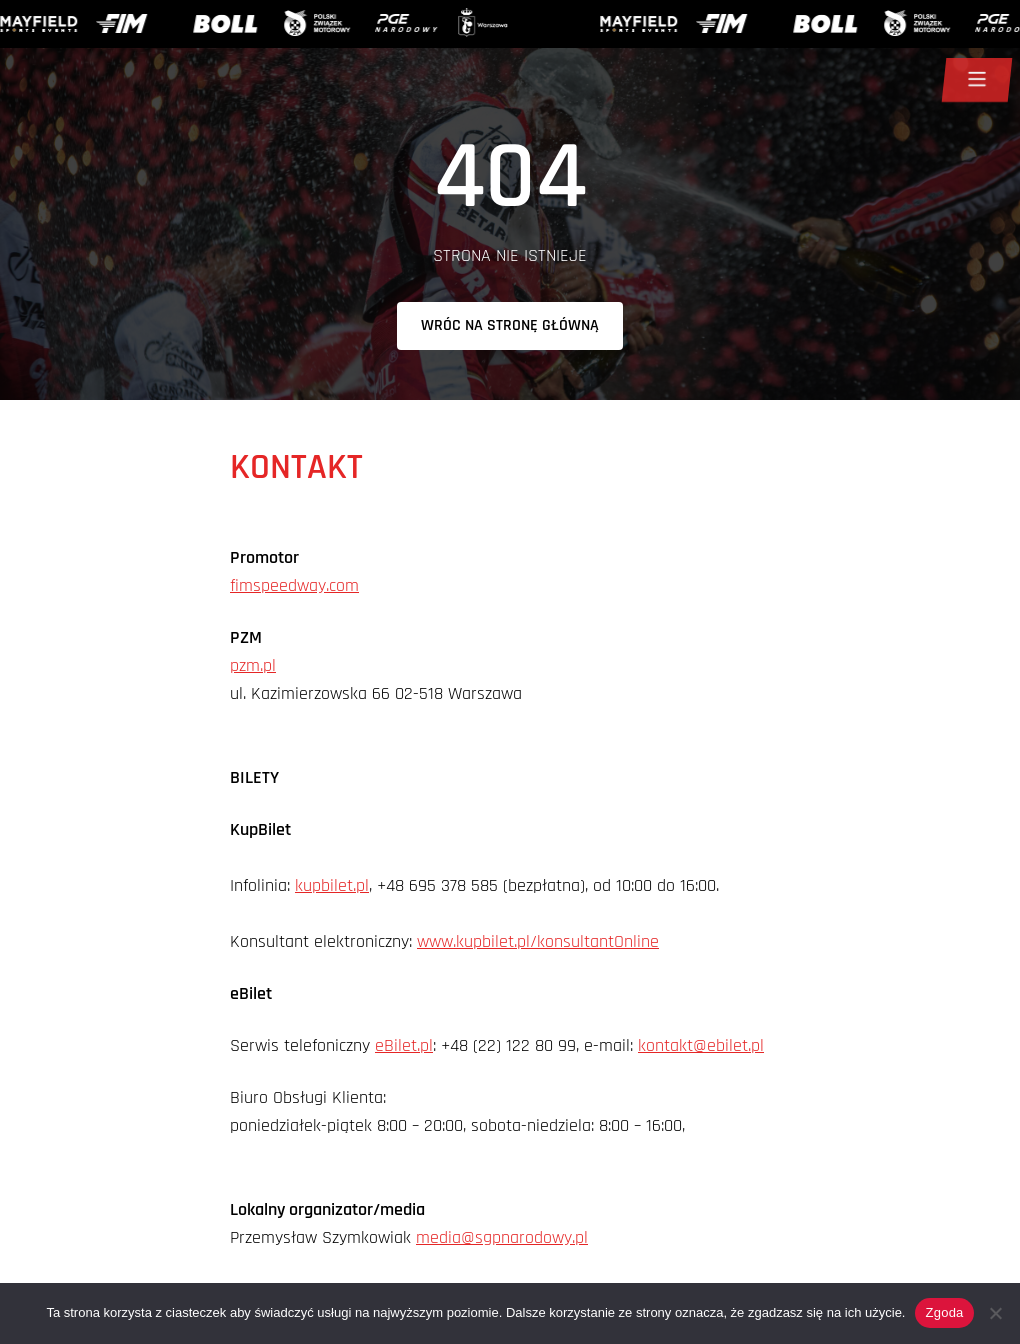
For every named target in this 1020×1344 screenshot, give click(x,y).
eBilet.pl (404, 1045)
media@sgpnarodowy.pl (502, 1237)
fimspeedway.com (294, 585)
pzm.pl (253, 665)
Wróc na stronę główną (510, 325)
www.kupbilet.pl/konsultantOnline (538, 941)
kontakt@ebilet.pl (701, 1045)
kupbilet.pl (332, 885)
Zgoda (944, 1312)
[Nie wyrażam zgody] (995, 1313)
